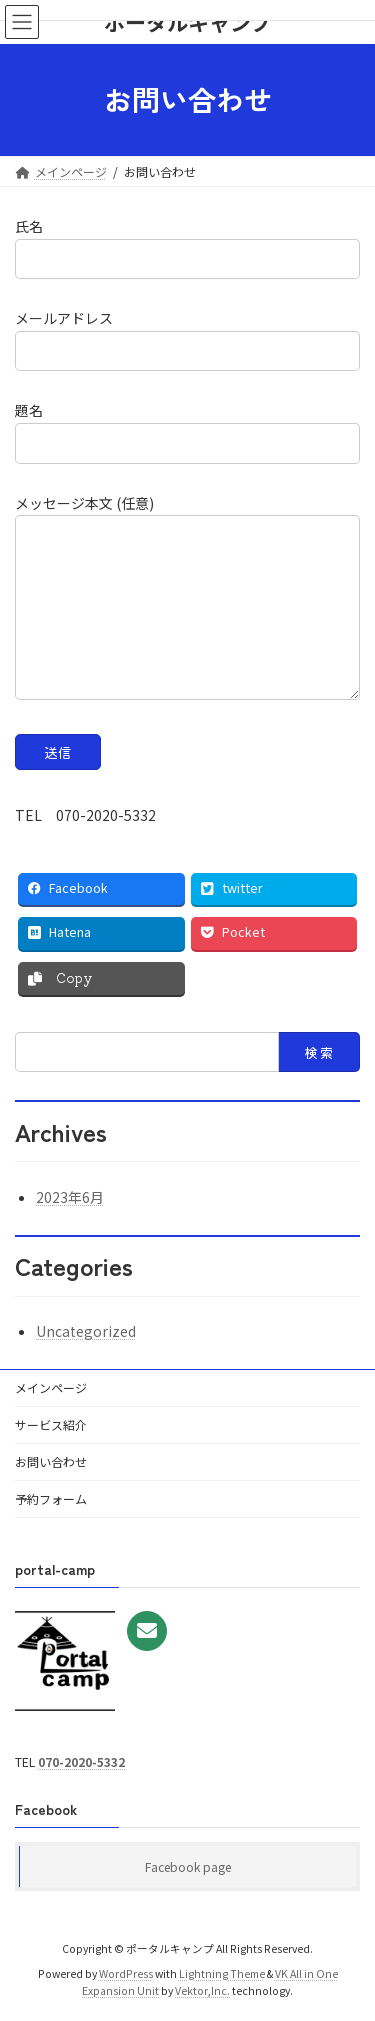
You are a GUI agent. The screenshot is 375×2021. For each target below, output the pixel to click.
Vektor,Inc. (202, 1990)
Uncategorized (86, 1331)
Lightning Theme (222, 1973)
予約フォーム (51, 1498)
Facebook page (188, 1866)
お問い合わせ (51, 1461)
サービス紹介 (51, 1424)
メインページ (51, 1387)
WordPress (126, 1973)
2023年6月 (70, 1197)
